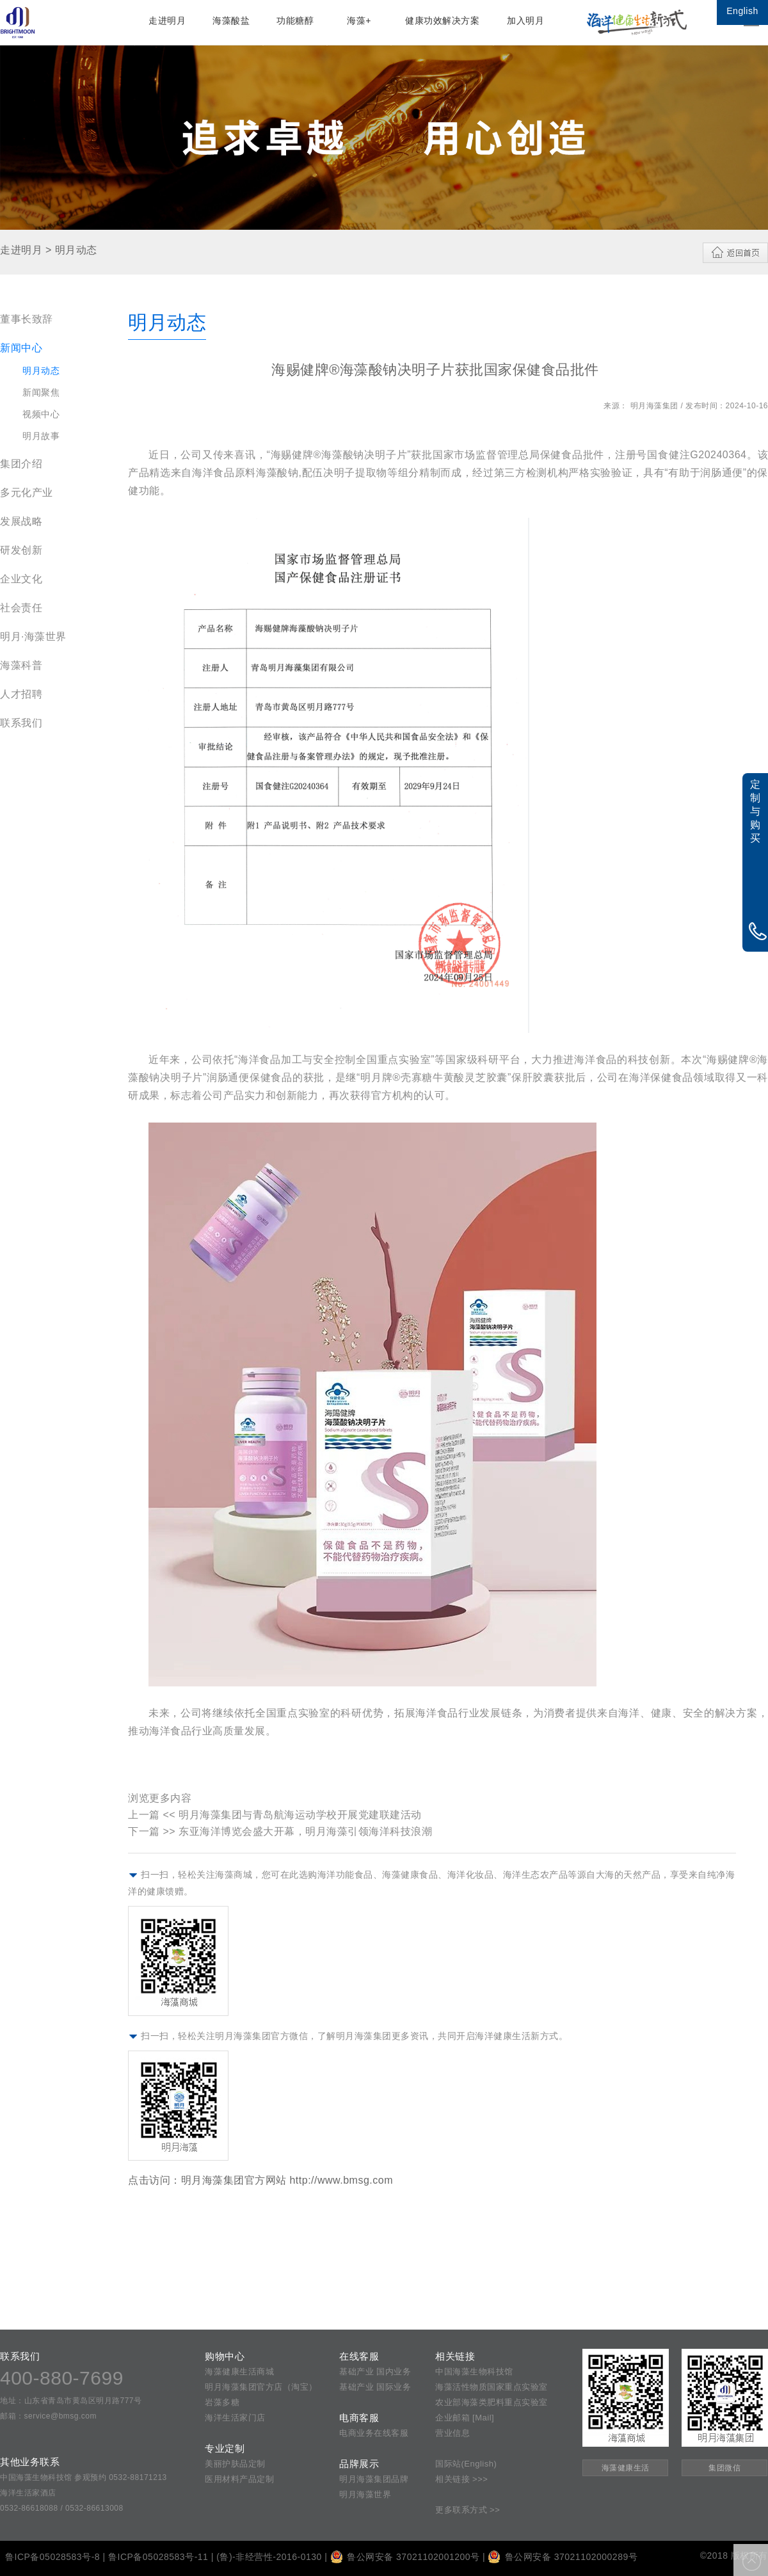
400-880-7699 (62, 2377)
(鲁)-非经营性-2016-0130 (269, 2557)
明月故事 (41, 436)
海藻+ (359, 20)
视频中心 (41, 414)
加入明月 (525, 20)
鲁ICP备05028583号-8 (52, 2557)
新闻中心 (21, 347)
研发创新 (21, 550)
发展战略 (21, 521)
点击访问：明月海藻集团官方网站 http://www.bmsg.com (260, 2180)
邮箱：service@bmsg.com (48, 2416)
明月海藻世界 (365, 2494)
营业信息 (452, 2433)
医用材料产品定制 (239, 2479)
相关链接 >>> (461, 2479)
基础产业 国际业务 (375, 2387)
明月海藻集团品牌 (373, 2479)
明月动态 (41, 370)
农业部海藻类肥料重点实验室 (491, 2402)
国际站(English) (466, 2463)
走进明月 (167, 20)
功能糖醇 (295, 20)
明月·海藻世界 (33, 636)
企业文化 (21, 578)
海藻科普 (21, 665)
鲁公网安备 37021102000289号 (562, 2556)
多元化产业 (26, 492)
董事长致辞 (26, 319)
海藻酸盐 (231, 20)
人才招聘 (21, 694)
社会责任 (21, 607)
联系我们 (21, 722)
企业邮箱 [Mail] (464, 2417)
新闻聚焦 (41, 392)
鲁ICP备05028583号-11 (158, 2557)
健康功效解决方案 (442, 20)
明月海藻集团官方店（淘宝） (261, 2387)
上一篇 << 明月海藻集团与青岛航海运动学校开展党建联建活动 (275, 1814)
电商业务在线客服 (373, 2433)
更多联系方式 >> (467, 2510)
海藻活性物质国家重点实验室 (491, 2387)
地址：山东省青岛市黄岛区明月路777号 (71, 2400)
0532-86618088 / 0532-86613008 (62, 2508)
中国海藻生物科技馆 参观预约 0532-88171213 (83, 2477)
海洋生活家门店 (235, 2417)
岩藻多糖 (222, 2402)
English (742, 11)
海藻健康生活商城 (239, 2371)
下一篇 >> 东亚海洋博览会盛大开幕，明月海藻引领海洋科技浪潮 (280, 1831)
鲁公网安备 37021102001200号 (405, 2556)
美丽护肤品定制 (235, 2463)
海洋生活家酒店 (28, 2492)
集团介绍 (21, 463)
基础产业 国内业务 (375, 2371)
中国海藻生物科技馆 (474, 2371)
